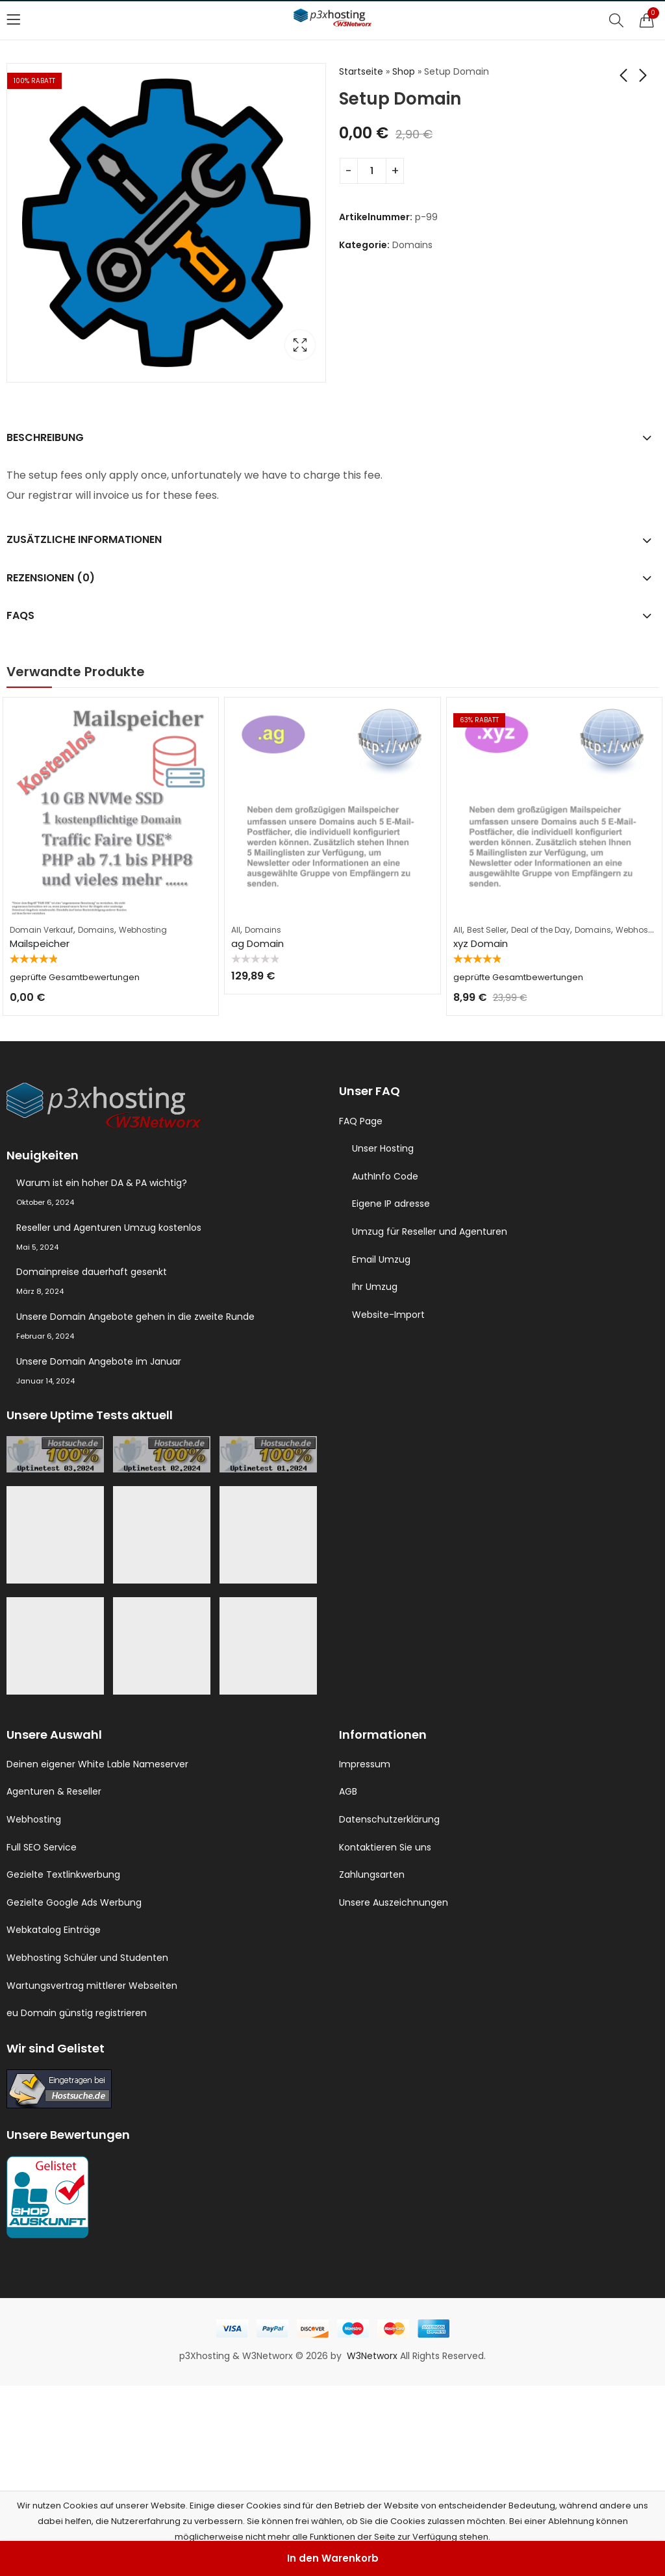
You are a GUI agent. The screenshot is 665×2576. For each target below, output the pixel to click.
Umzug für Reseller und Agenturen (429, 1231)
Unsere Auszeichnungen (393, 1902)
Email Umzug (381, 1259)
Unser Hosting (383, 1148)
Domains (412, 244)
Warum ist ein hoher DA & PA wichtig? (101, 1182)
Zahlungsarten (372, 1874)
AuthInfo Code (385, 1176)
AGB (348, 1791)
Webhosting (143, 929)
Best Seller (487, 929)
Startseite (361, 71)
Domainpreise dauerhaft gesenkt (91, 1271)
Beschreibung (45, 437)
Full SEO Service (41, 1847)
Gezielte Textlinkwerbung (63, 1874)
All (235, 929)
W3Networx (373, 2355)
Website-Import (388, 1314)
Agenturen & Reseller (53, 1791)
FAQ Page (361, 1121)
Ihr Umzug (374, 1286)
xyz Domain (480, 943)
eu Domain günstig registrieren (76, 2012)
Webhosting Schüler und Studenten (87, 1957)
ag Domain (257, 943)
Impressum (364, 1764)
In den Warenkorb (333, 2558)
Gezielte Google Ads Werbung (74, 1902)
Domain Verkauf (41, 929)
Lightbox (300, 345)
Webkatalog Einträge (53, 1929)
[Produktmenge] (371, 171)
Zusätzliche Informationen (84, 539)
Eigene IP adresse (391, 1203)
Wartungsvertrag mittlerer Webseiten (91, 1985)
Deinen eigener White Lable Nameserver (97, 1764)
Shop (403, 71)
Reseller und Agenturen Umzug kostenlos (108, 1227)
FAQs (20, 615)
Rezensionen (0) (50, 577)
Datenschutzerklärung (389, 1819)
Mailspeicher (39, 943)
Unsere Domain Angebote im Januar (98, 1361)
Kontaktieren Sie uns (385, 1847)
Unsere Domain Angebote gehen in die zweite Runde (135, 1316)
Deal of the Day (540, 929)
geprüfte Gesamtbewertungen (75, 977)
